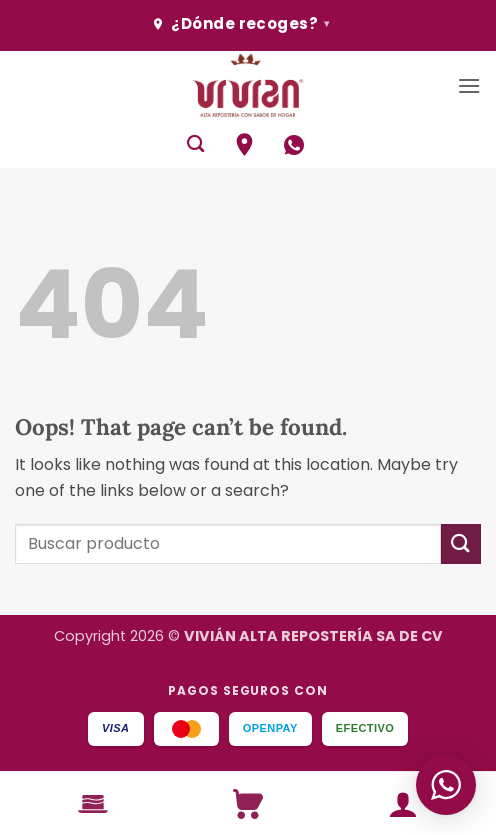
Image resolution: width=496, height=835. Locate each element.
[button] (469, 85)
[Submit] (461, 543)
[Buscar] (195, 144)
